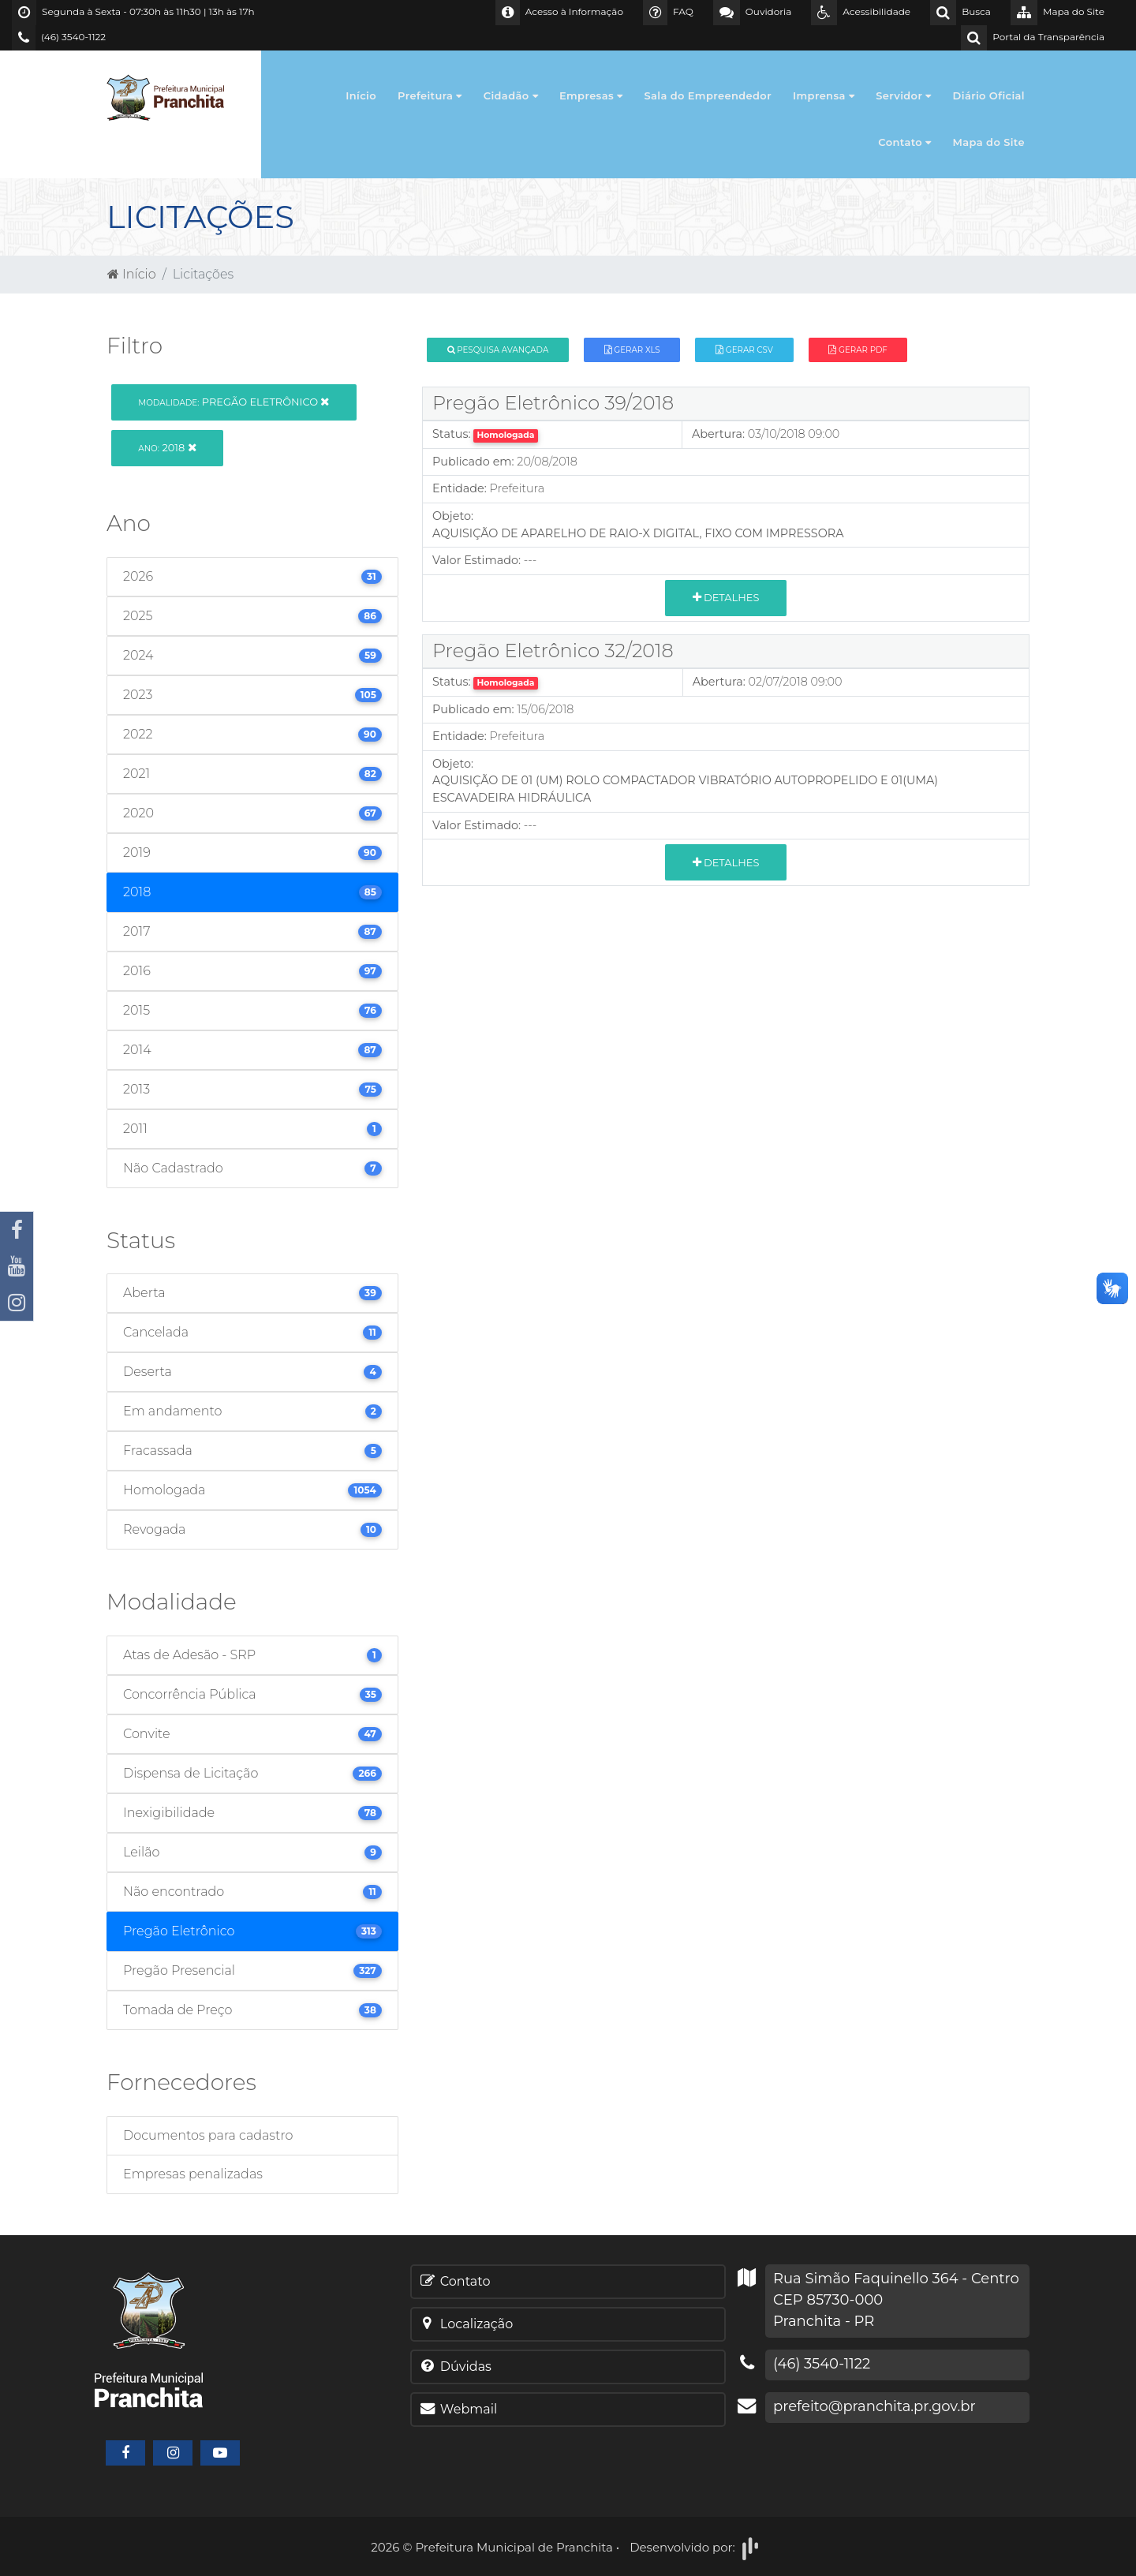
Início (361, 95)
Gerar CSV (744, 350)
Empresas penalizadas (193, 2174)
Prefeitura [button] (430, 95)
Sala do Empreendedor (708, 95)
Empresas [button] (591, 95)
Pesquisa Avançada (498, 350)
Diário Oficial (989, 95)
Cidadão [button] (511, 95)
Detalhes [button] (726, 597)
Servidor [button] (903, 95)
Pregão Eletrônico (233, 401)
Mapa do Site (989, 142)
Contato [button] (904, 142)
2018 (167, 447)
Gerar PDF (857, 350)
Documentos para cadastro (208, 2135)
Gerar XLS (632, 350)
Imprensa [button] (823, 95)
